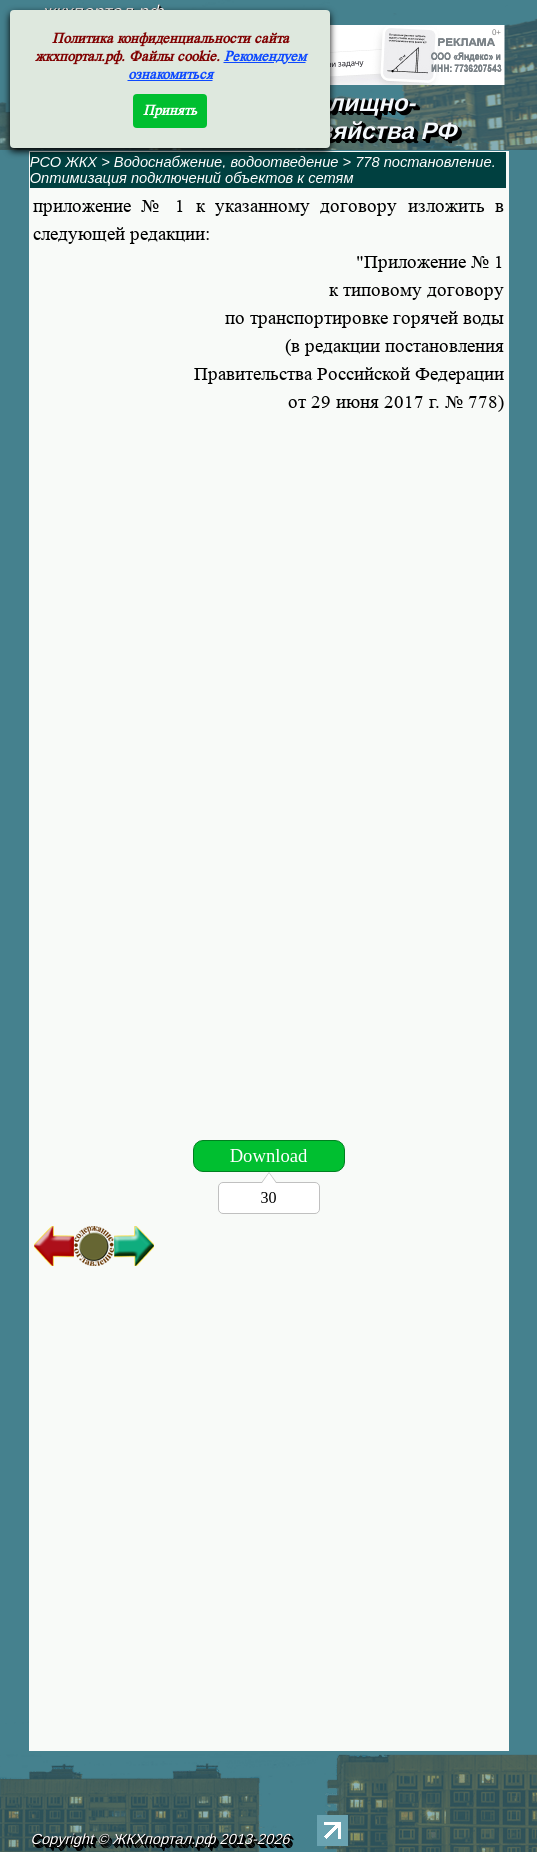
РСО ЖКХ (64, 162)
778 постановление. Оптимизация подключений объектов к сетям (263, 170)
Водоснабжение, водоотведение (226, 162)
